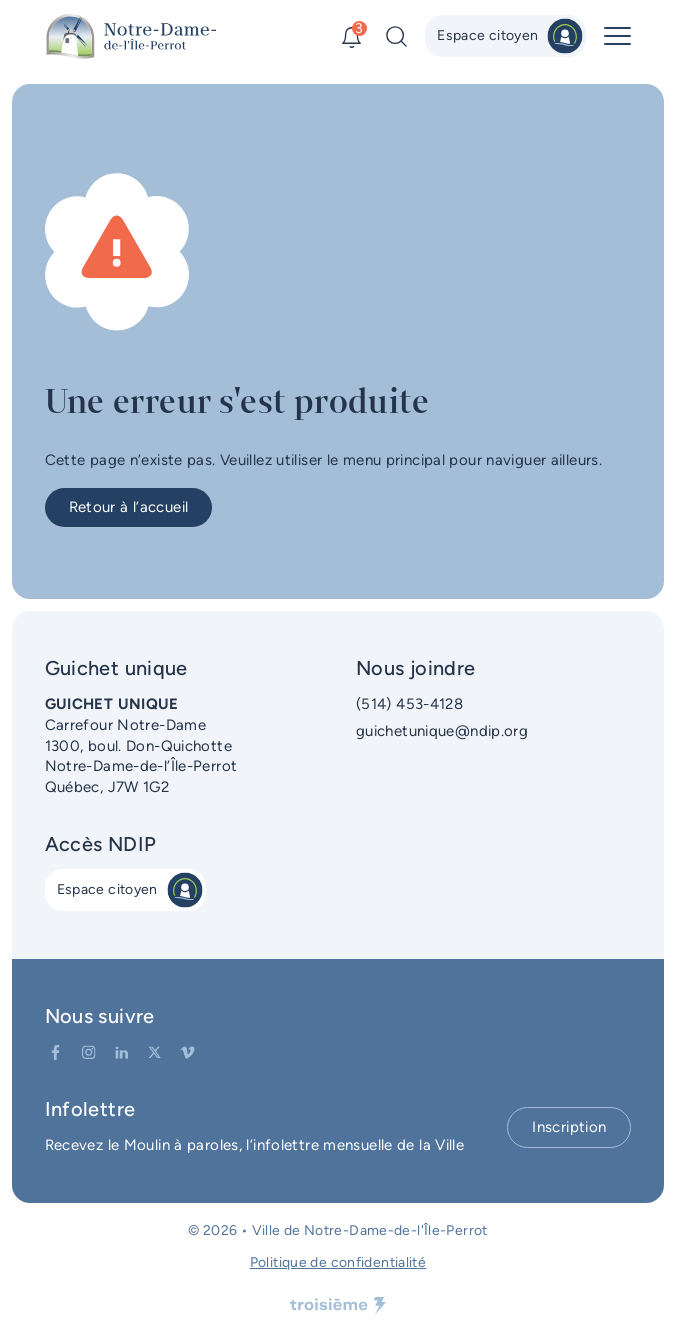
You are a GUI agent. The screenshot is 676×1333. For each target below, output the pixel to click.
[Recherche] (396, 36)
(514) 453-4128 (409, 704)
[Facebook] (55, 1052)
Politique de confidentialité (338, 1262)
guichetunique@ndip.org (442, 731)
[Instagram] (88, 1052)
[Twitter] (154, 1052)
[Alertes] (351, 36)
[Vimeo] (187, 1052)
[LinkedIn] (121, 1052)
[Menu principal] (617, 36)
